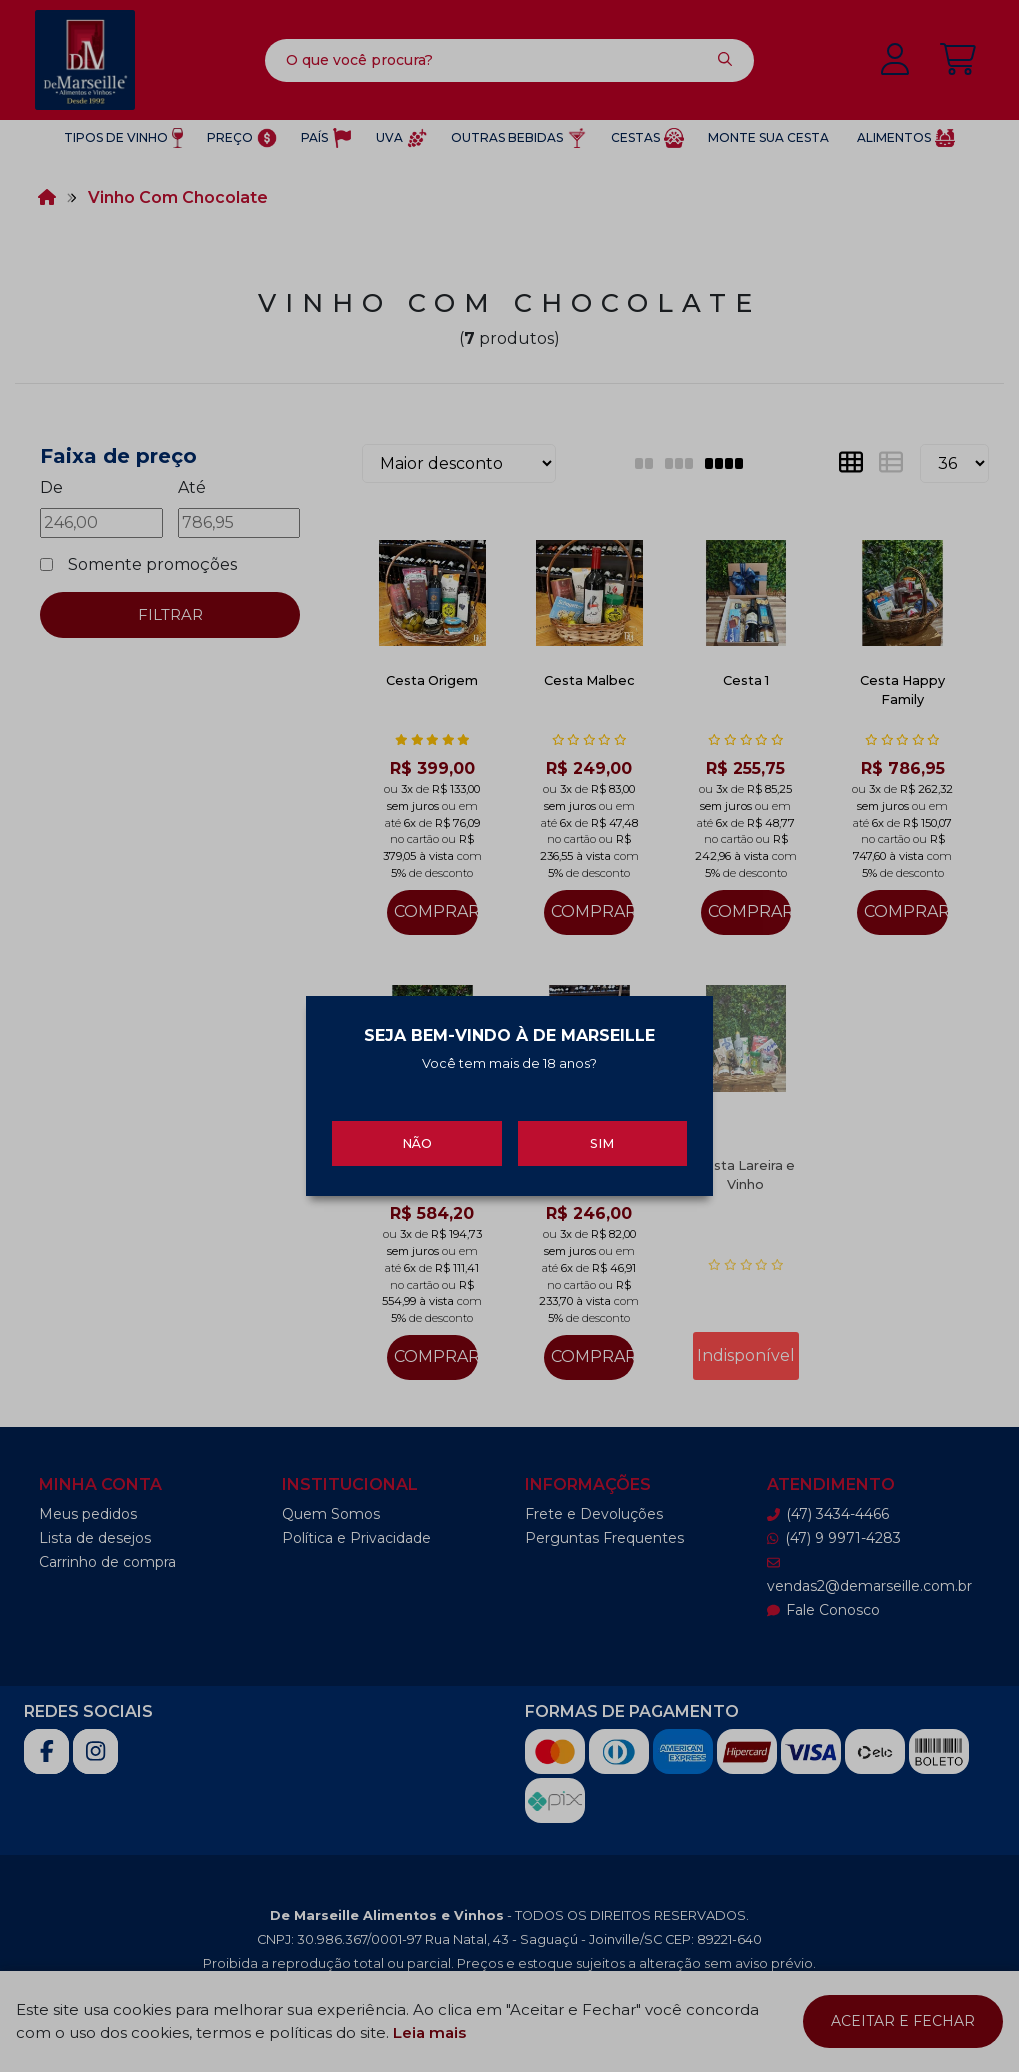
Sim (602, 1140)
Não (417, 1140)
